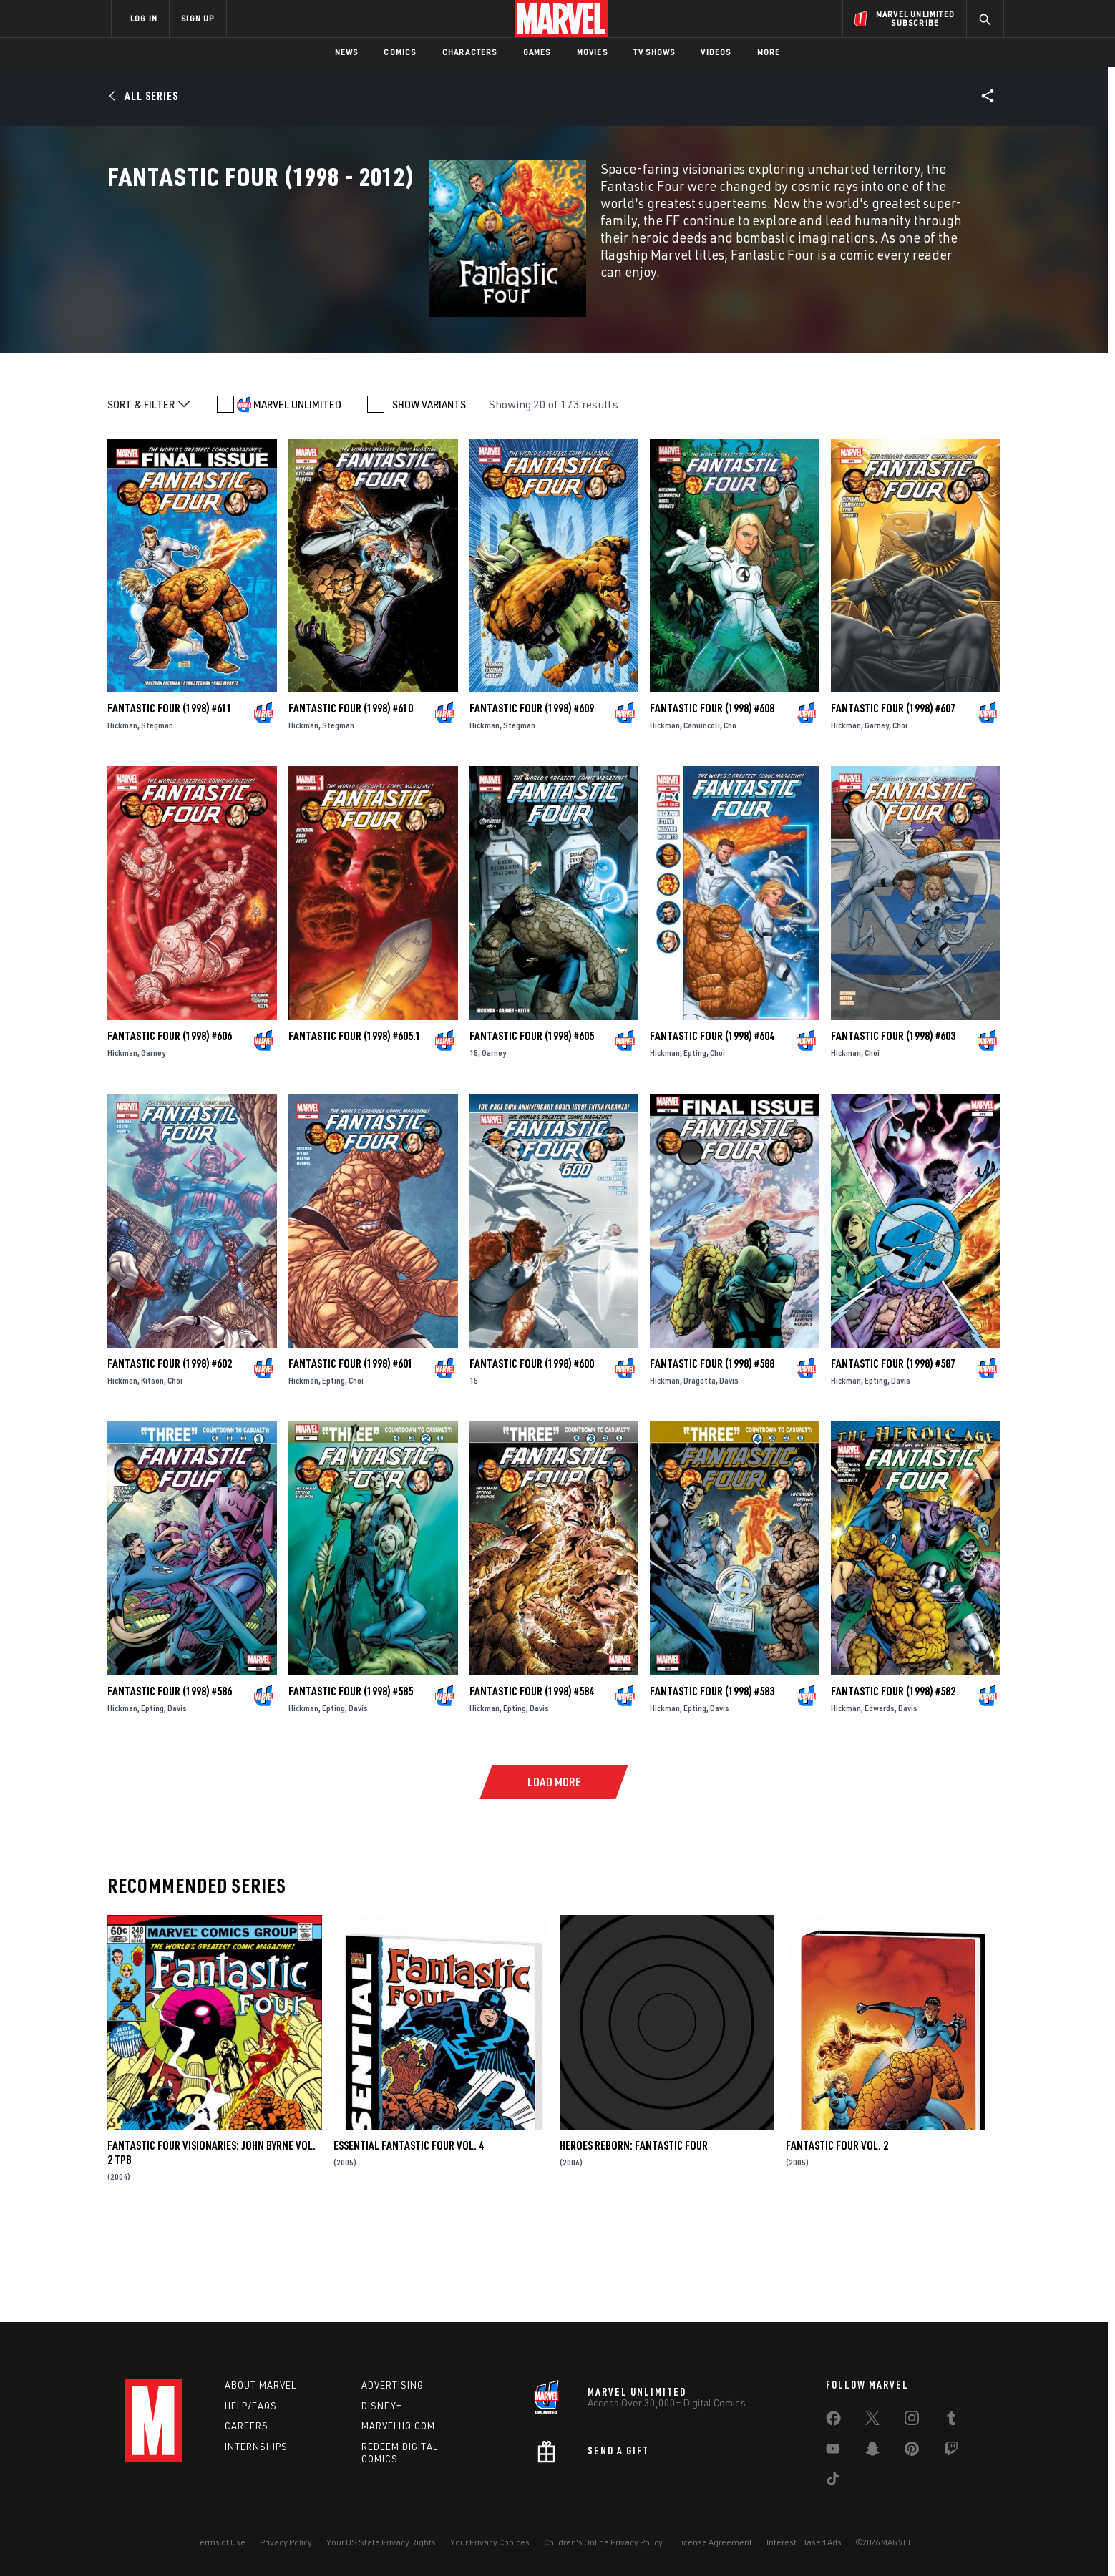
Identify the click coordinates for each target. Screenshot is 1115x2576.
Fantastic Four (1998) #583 (712, 1785)
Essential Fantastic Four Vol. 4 (408, 2239)
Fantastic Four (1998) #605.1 (354, 1129)
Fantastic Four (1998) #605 (531, 1129)
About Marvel (260, 2385)
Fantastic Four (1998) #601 (350, 1457)
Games (537, 51)
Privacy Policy (286, 2542)
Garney (877, 818)
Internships (256, 2446)
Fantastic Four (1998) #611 (169, 802)
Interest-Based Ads (804, 2542)
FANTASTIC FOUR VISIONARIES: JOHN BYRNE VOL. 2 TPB (211, 2246)
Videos (716, 51)
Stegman (157, 818)
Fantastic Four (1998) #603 (893, 1129)
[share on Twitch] (951, 2451)
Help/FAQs (251, 2405)
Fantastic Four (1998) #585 (350, 1785)
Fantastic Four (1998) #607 (893, 802)
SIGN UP (197, 18)
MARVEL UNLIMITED (297, 498)
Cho (730, 818)
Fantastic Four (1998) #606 (169, 1129)
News (347, 51)
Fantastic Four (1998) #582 (893, 1785)
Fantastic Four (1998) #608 (712, 802)
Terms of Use (220, 2542)
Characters (469, 51)
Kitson (152, 1474)
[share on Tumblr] (951, 2421)
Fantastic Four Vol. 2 (837, 2239)
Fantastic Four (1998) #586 (169, 1785)
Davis (729, 1474)
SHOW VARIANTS (429, 498)
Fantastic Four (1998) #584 (531, 1785)
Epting (694, 1146)
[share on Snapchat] (872, 2451)
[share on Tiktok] (833, 2481)
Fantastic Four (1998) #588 (712, 1457)
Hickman (122, 818)
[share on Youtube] (833, 2451)
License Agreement (714, 2542)
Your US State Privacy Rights (381, 2542)
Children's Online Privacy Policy (603, 2542)
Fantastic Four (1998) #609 (531, 802)
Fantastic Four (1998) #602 (169, 1457)
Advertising (392, 2385)
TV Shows (654, 51)
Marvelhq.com (398, 2425)
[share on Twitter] (872, 2421)
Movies (592, 51)
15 (473, 1146)
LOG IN (143, 18)
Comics (400, 51)
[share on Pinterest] (912, 2451)
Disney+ (381, 2405)
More (769, 51)
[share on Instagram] (912, 2421)
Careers (246, 2425)
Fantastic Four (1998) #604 (712, 1129)
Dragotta (699, 1474)
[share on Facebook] (833, 2421)
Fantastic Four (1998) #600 (531, 1457)
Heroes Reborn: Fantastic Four (634, 2239)
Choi (899, 818)
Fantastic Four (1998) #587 (893, 1457)
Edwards (880, 1801)
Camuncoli (701, 818)
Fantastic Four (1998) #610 (350, 802)
